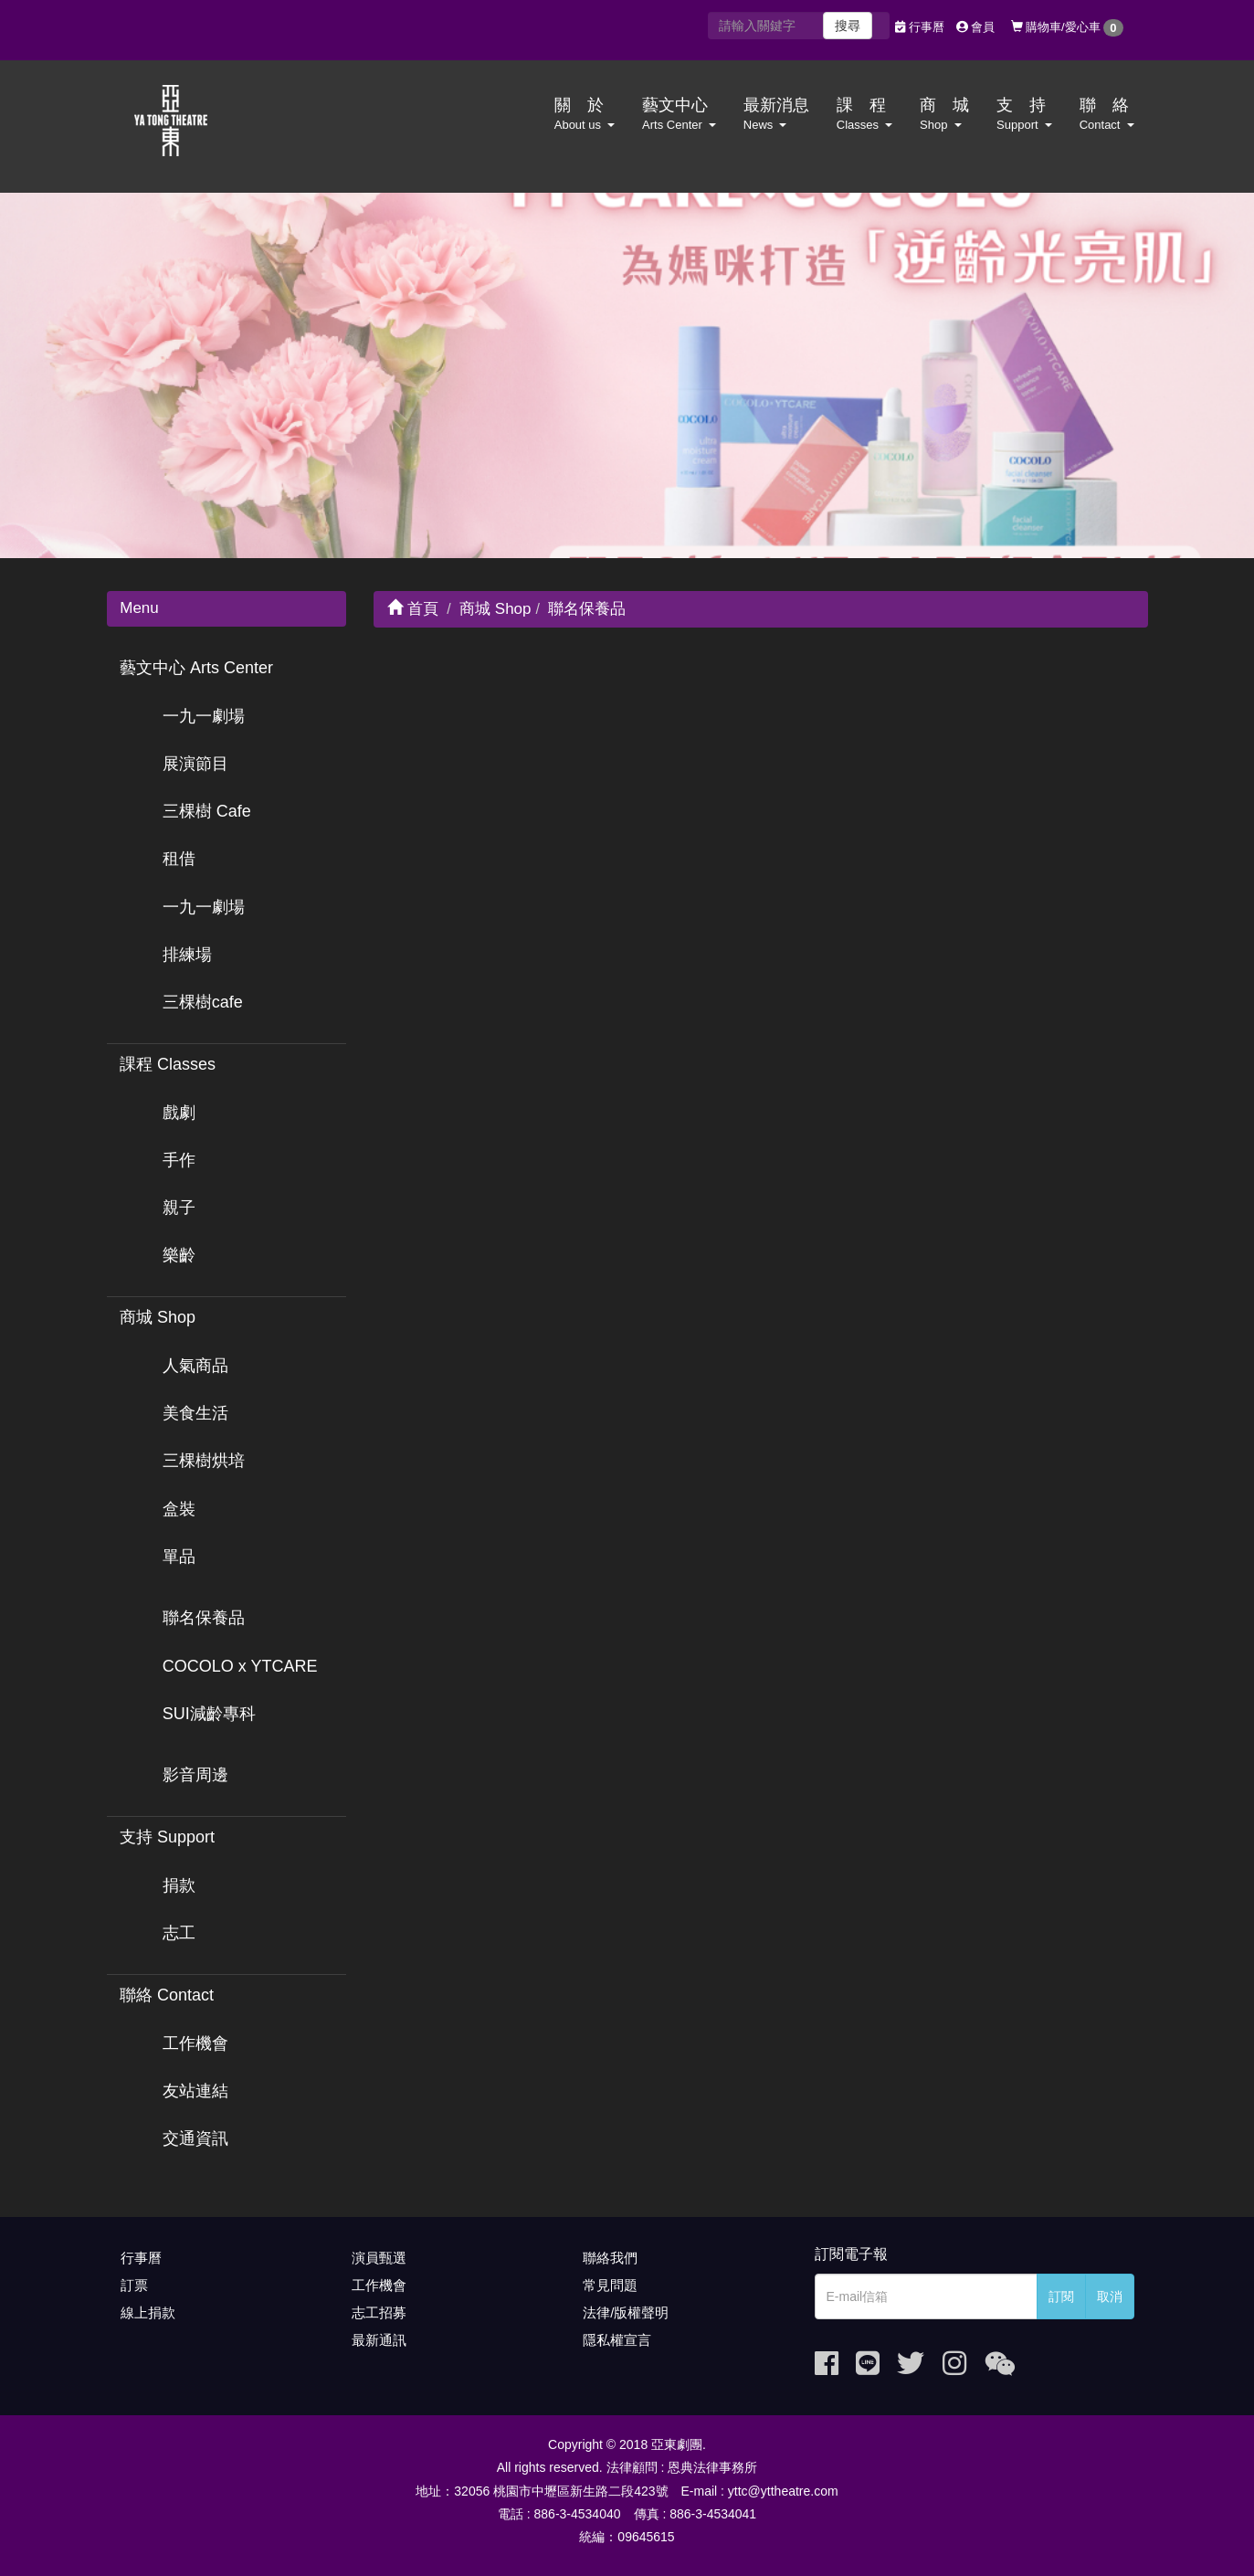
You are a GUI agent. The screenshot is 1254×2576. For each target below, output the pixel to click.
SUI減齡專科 (209, 1714)
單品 (179, 1556)
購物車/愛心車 (1067, 28)
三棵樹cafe (203, 1002)
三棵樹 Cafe (207, 811)
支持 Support (167, 1837)
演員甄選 (379, 2257)
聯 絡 (1107, 114)
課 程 (864, 114)
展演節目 (195, 764)
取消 (1109, 2296)
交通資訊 (195, 2138)
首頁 (412, 609)
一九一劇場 (204, 716)
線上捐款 (148, 2312)
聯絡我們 (610, 2257)
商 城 (944, 114)
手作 (179, 1160)
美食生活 (195, 1413)
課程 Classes (168, 1064)
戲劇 (179, 1112)
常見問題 (610, 2285)
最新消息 (776, 114)
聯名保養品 (204, 1618)
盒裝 (179, 1509)
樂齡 (179, 1255)
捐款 (179, 1885)
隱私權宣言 (617, 2340)
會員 (976, 27)
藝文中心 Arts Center (196, 668)
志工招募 (379, 2312)
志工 (179, 1933)
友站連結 (195, 2091)
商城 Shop (157, 1317)
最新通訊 (379, 2340)
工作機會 (195, 2043)
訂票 (134, 2285)
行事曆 (919, 27)
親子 (179, 1207)
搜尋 (847, 25)
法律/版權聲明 (626, 2312)
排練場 (187, 954)
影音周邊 (195, 1775)
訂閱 (1061, 2296)
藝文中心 (679, 114)
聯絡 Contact (167, 1995)
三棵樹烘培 (204, 1461)
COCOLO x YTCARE (240, 1666)
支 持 (1024, 114)
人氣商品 (195, 1366)
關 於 (584, 114)
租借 (179, 859)
